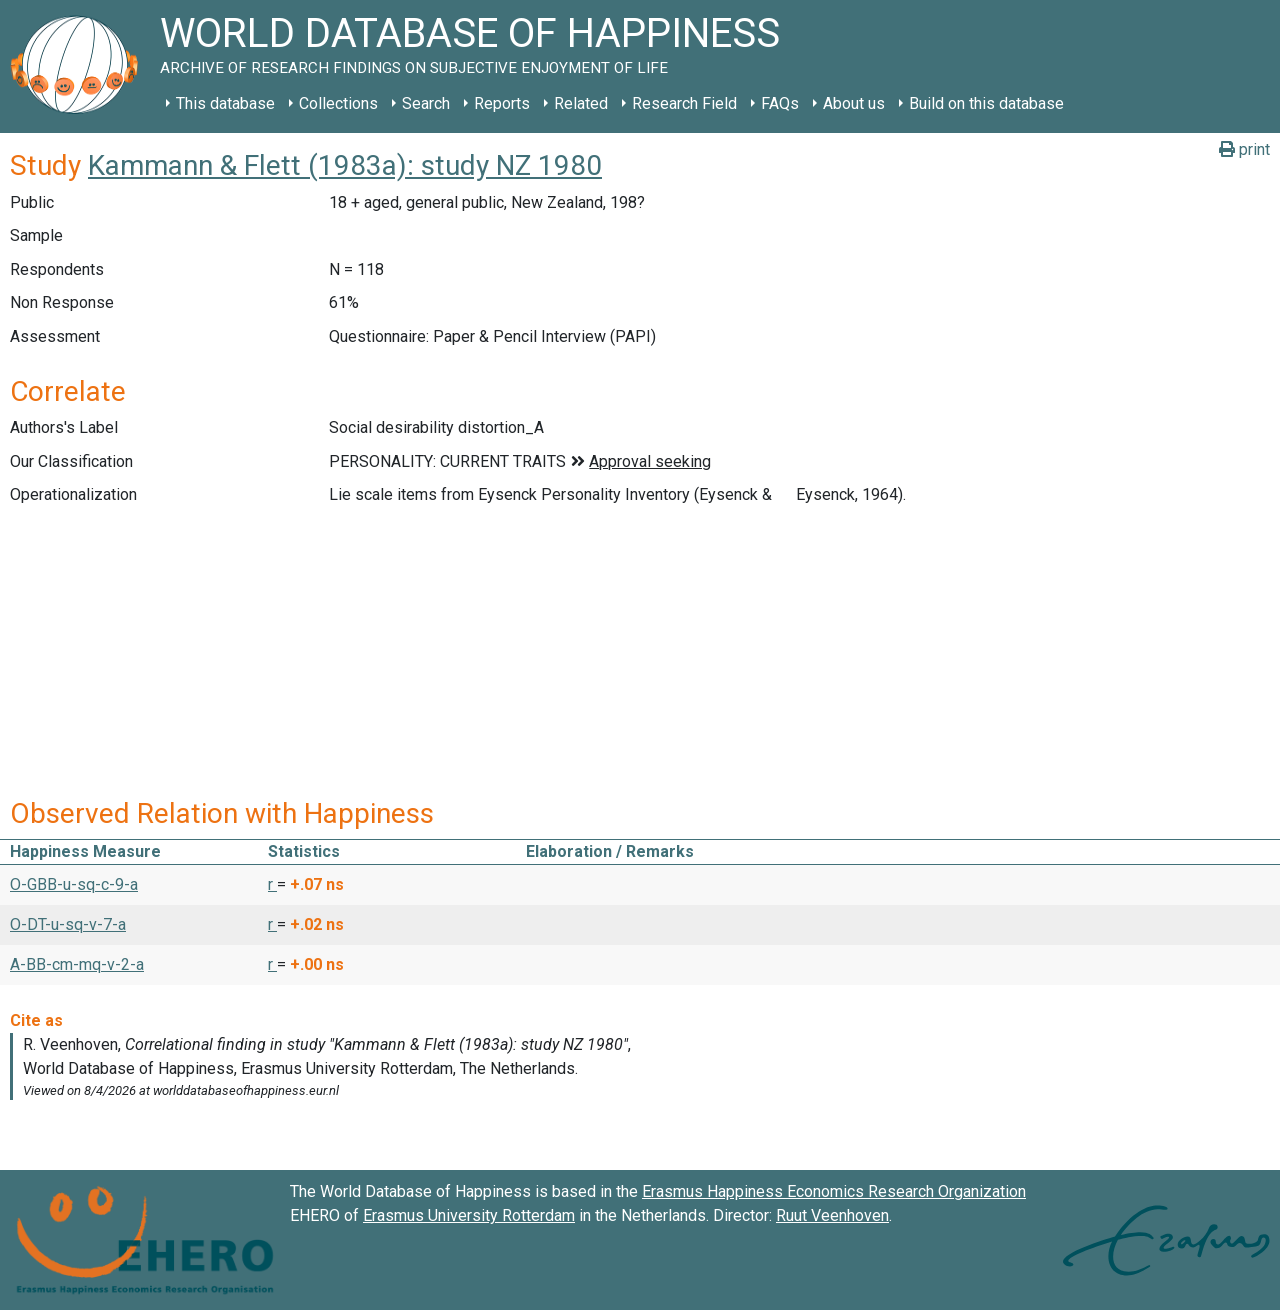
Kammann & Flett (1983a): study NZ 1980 (345, 165)
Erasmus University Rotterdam (469, 1215)
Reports (502, 103)
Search (426, 103)
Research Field (684, 103)
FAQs (780, 103)
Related (581, 103)
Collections (338, 103)
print (1244, 149)
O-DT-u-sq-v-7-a (68, 924)
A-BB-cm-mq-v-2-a (77, 964)
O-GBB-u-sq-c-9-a (74, 884)
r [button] (272, 884)
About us (854, 103)
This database (225, 103)
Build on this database (986, 103)
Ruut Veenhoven (832, 1215)
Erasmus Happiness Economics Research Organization (834, 1191)
